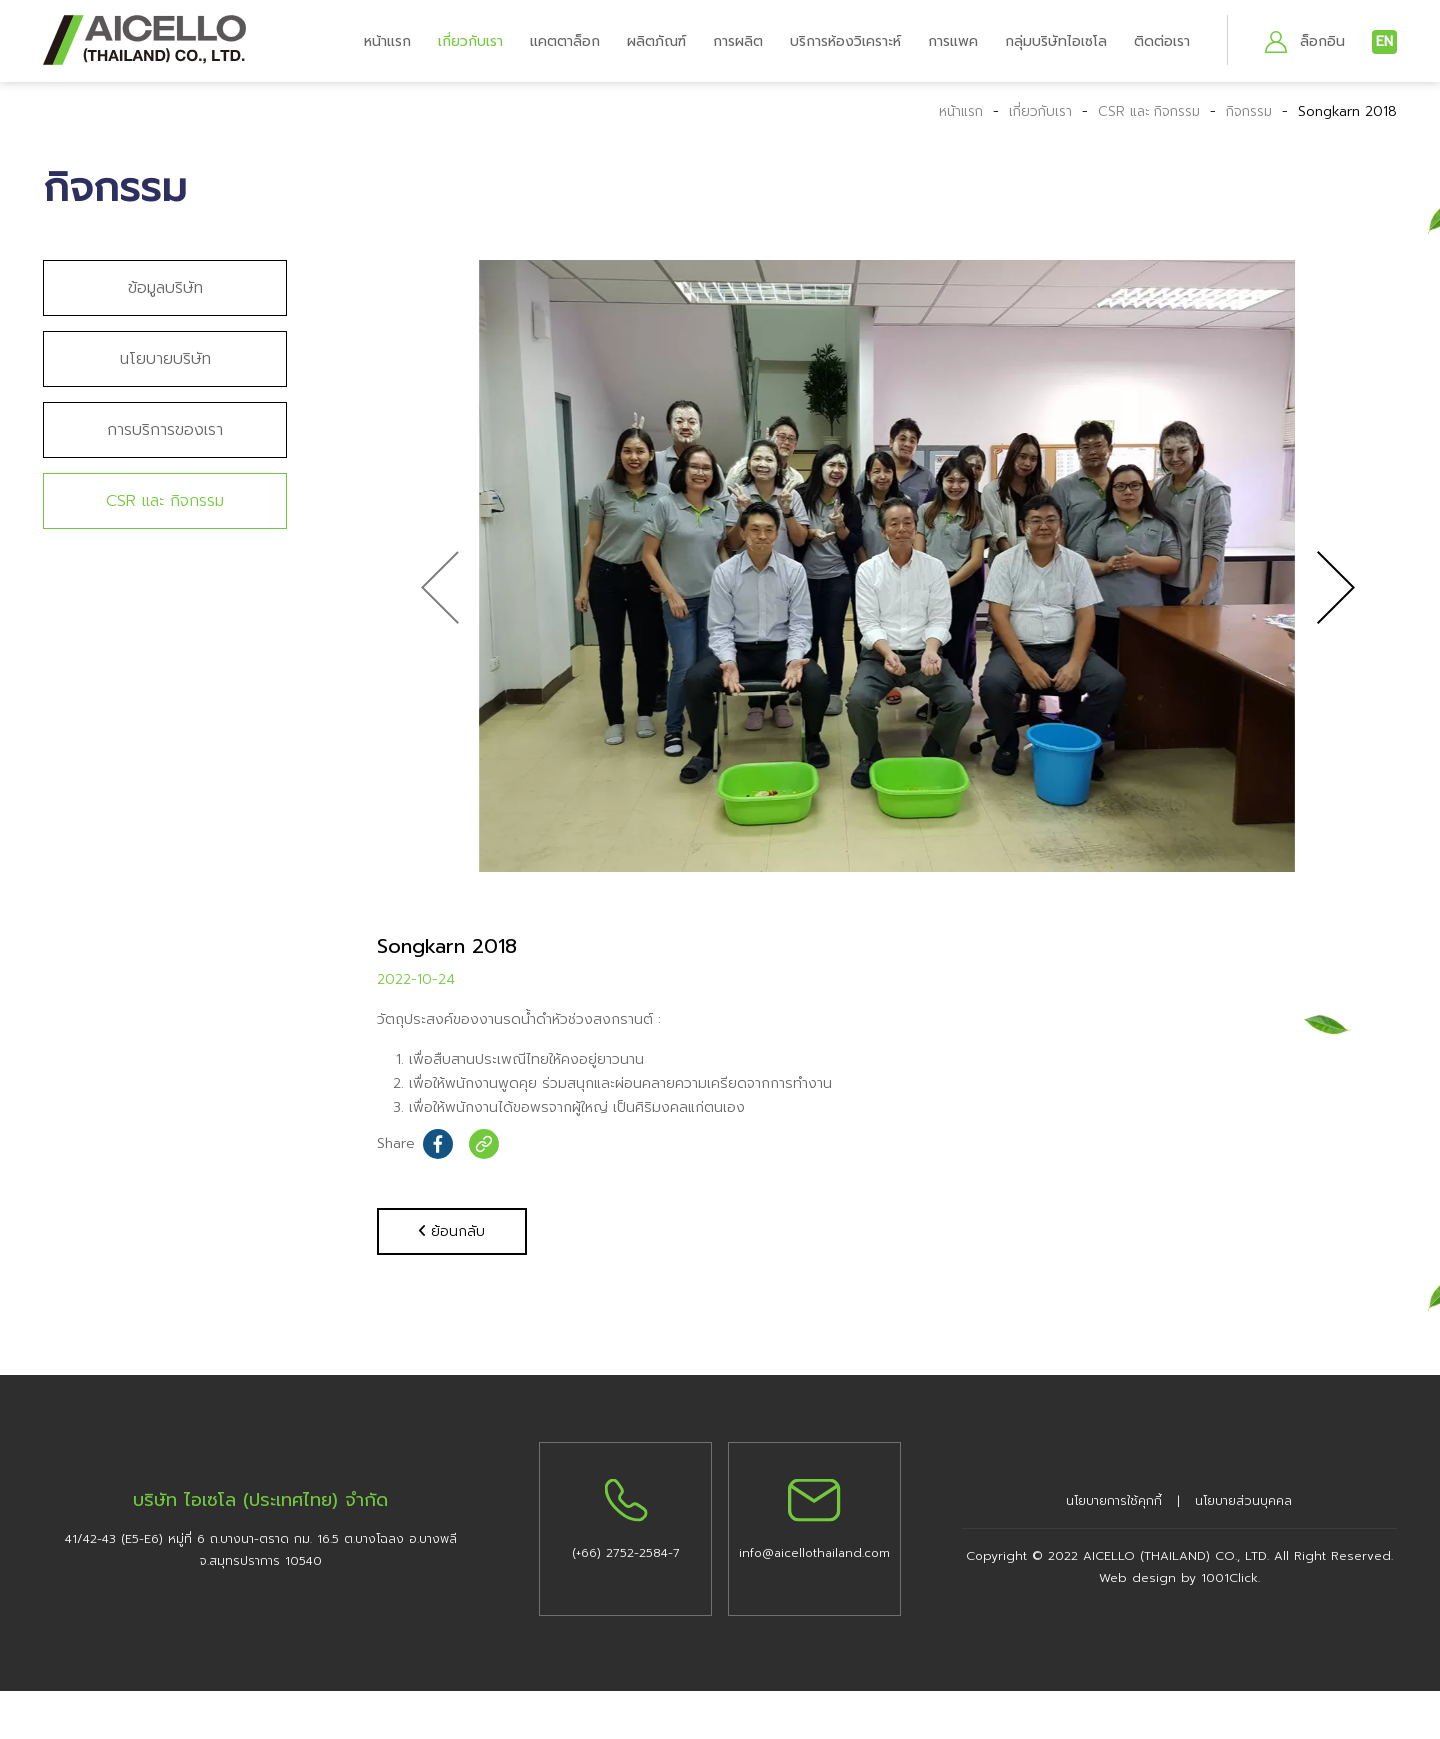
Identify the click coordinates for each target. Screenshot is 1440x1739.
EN (1384, 41)
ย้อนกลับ (452, 1231)
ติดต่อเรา (1162, 41)
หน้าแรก (387, 41)
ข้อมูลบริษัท (165, 288)
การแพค (953, 41)
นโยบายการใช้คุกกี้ (1114, 1502)
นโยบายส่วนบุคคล (1243, 1502)
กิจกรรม (1249, 111)
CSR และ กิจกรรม (1140, 111)
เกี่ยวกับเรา (470, 41)
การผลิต (738, 41)
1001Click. (1230, 1579)
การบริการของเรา (165, 430)
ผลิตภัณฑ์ (656, 41)
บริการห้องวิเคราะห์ (845, 41)
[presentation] (439, 588)
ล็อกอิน (1322, 41)
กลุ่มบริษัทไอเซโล (1056, 41)
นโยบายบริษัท (165, 359)
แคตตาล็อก (565, 41)
